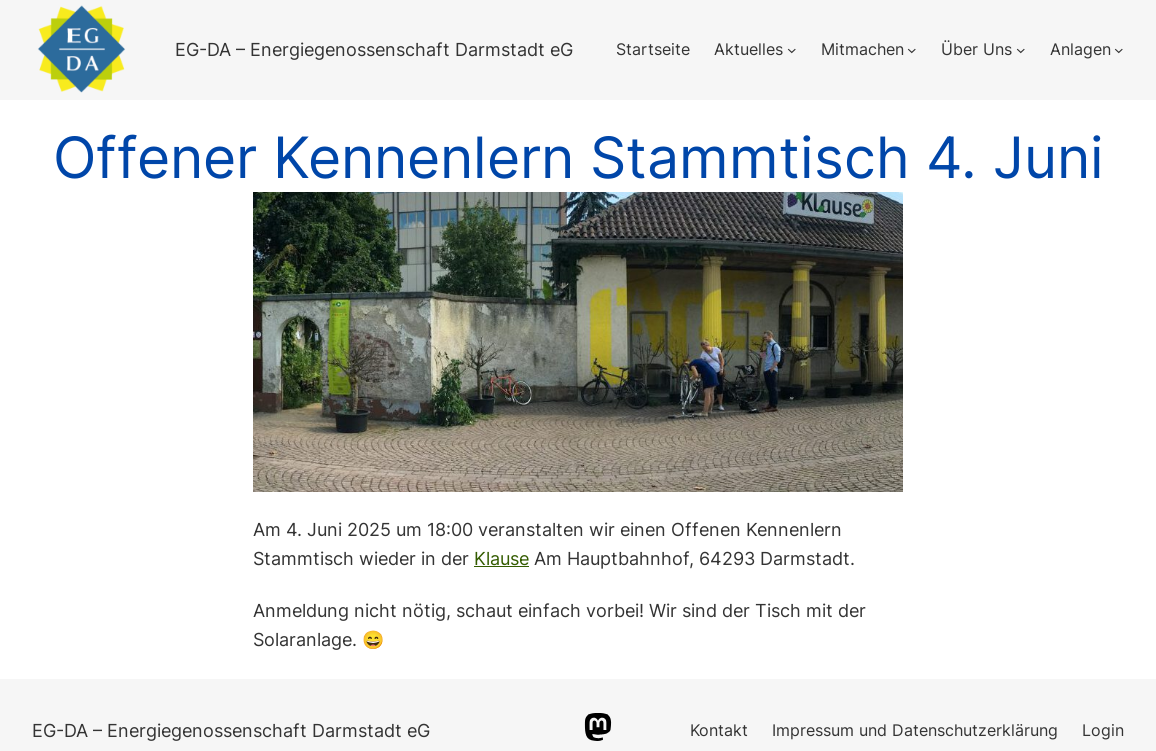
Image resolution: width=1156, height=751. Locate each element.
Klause (501, 558)
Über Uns (976, 49)
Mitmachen (862, 49)
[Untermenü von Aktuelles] (792, 50)
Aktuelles (748, 49)
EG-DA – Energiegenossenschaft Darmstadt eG (374, 49)
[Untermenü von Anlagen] (1119, 50)
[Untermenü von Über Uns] (1021, 50)
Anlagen (1080, 49)
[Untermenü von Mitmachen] (912, 50)
